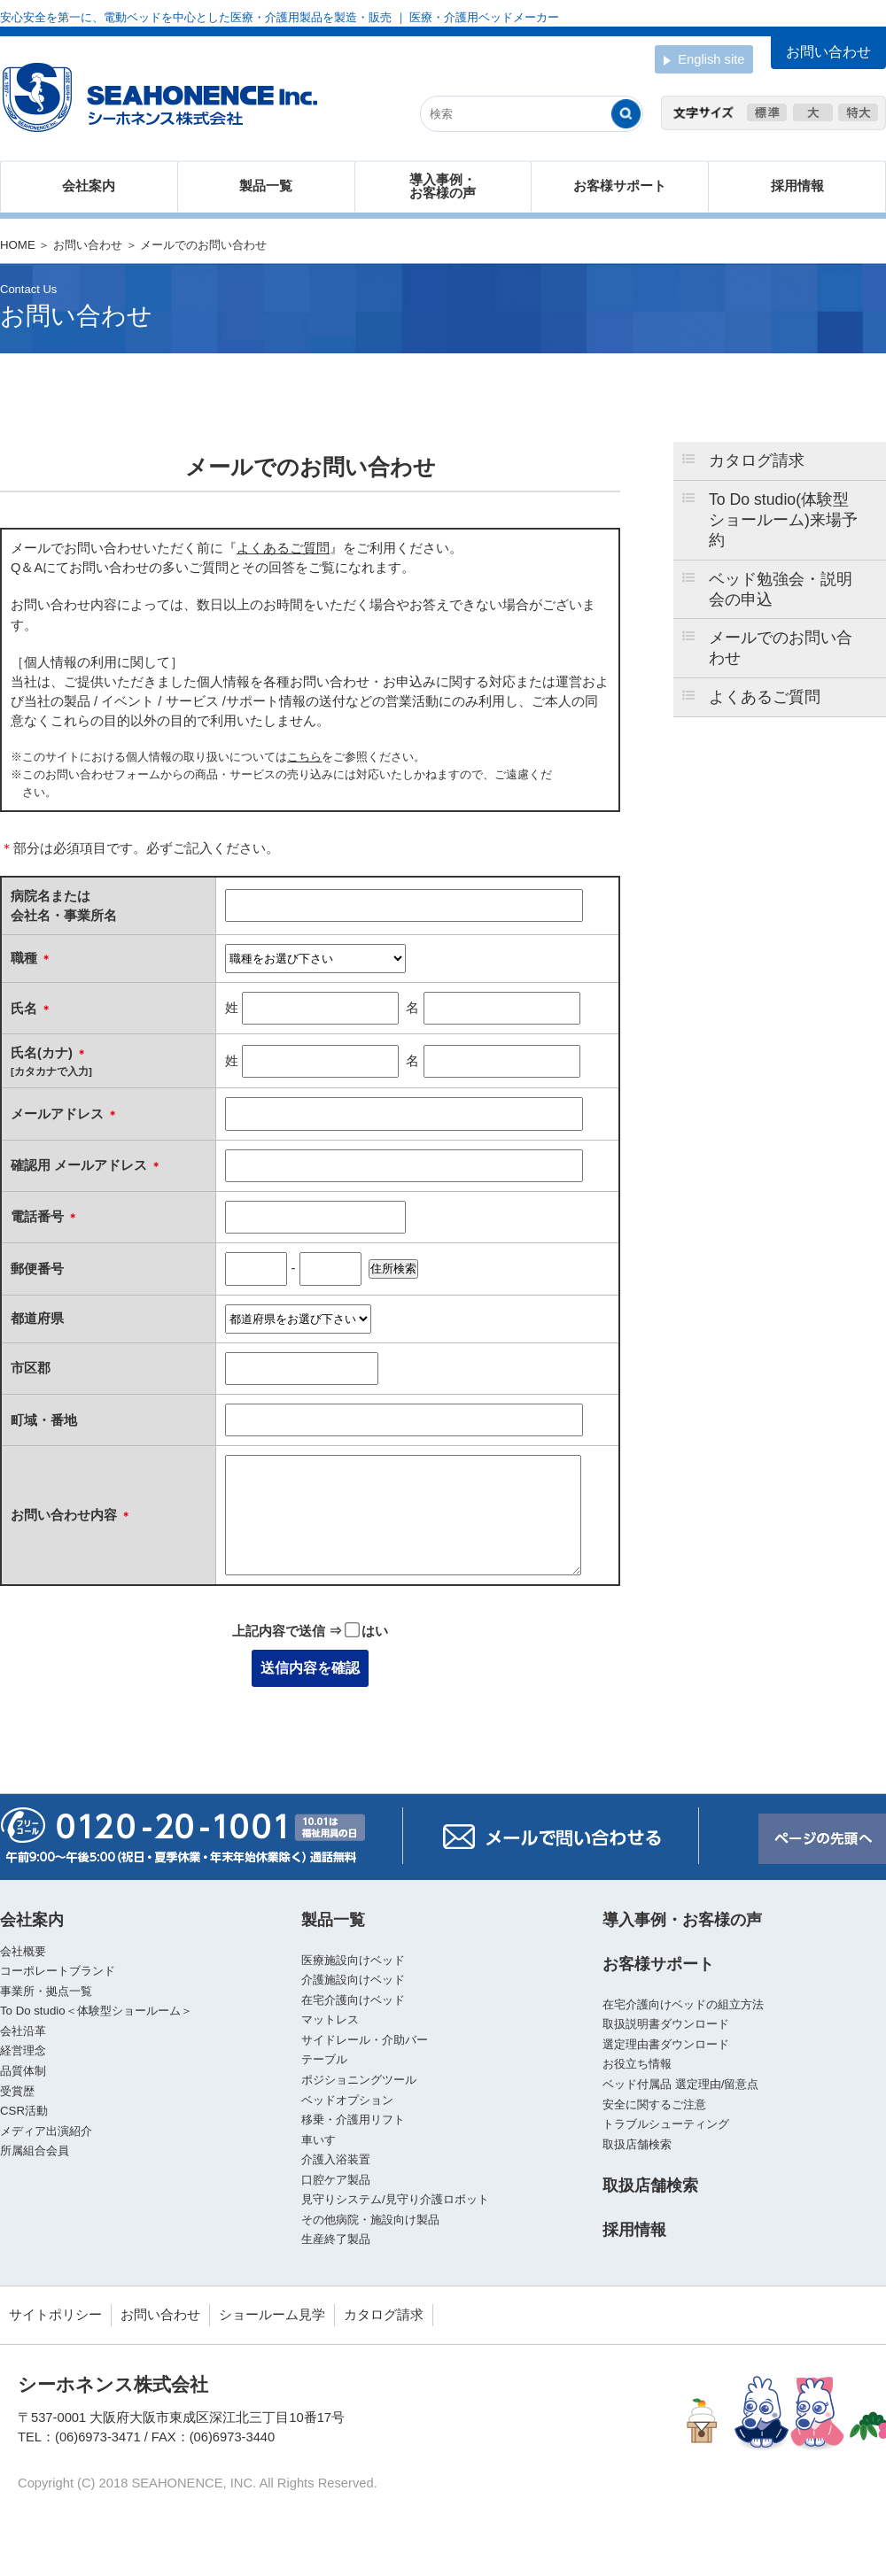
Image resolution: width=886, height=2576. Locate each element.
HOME (17, 244)
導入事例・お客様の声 (442, 186)
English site (704, 60)
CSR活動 (24, 2110)
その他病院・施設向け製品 (370, 2219)
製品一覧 (265, 186)
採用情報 (797, 186)
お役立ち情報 (637, 2063)
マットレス (330, 2019)
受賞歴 (17, 2091)
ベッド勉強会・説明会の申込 (780, 589)
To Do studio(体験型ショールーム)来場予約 (783, 520)
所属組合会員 (34, 2150)
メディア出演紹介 (46, 2131)
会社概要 (23, 1951)
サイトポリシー (55, 2315)
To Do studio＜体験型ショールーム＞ (96, 2010)
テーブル (324, 2059)
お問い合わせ (87, 244)
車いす (318, 2140)
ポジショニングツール (358, 2079)
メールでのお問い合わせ (780, 648)
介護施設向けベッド (353, 1979)
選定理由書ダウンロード (665, 2044)
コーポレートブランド (57, 1970)
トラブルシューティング (665, 2124)
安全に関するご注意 (654, 2104)
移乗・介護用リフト (353, 2119)
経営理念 (23, 2050)
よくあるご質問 (764, 697)
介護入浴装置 (335, 2159)
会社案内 (88, 186)
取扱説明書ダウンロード (665, 2024)
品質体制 (23, 2070)
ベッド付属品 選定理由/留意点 (680, 2084)
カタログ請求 (756, 460)
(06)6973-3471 (98, 2437)
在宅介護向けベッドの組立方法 (683, 2004)
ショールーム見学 (272, 2315)
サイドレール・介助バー (364, 2039)
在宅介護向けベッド (353, 2000)
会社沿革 (23, 2031)
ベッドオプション (347, 2100)
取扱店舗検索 (637, 2144)
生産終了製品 (335, 2239)
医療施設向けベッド (353, 1960)
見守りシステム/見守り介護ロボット (395, 2199)
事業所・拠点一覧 (46, 1991)
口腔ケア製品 (335, 2179)
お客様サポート (619, 186)
